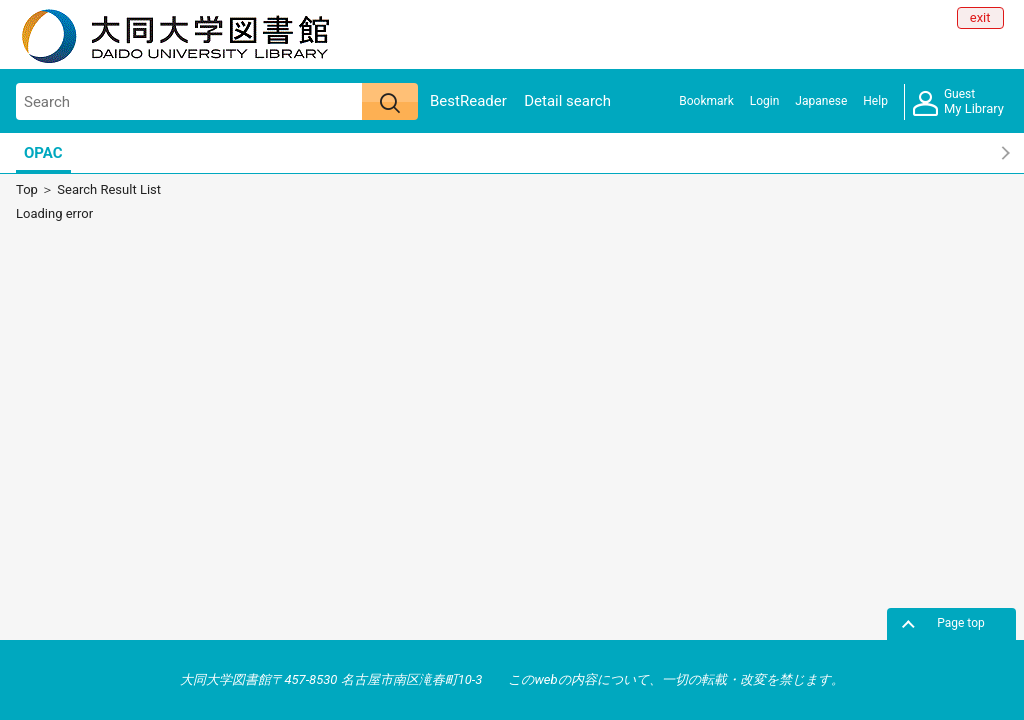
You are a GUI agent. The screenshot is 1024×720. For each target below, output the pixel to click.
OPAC (43, 153)
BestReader (468, 101)
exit (980, 17)
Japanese (821, 101)
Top (27, 189)
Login (765, 101)
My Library (958, 102)
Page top (961, 623)
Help (875, 101)
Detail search (567, 101)
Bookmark (706, 101)
